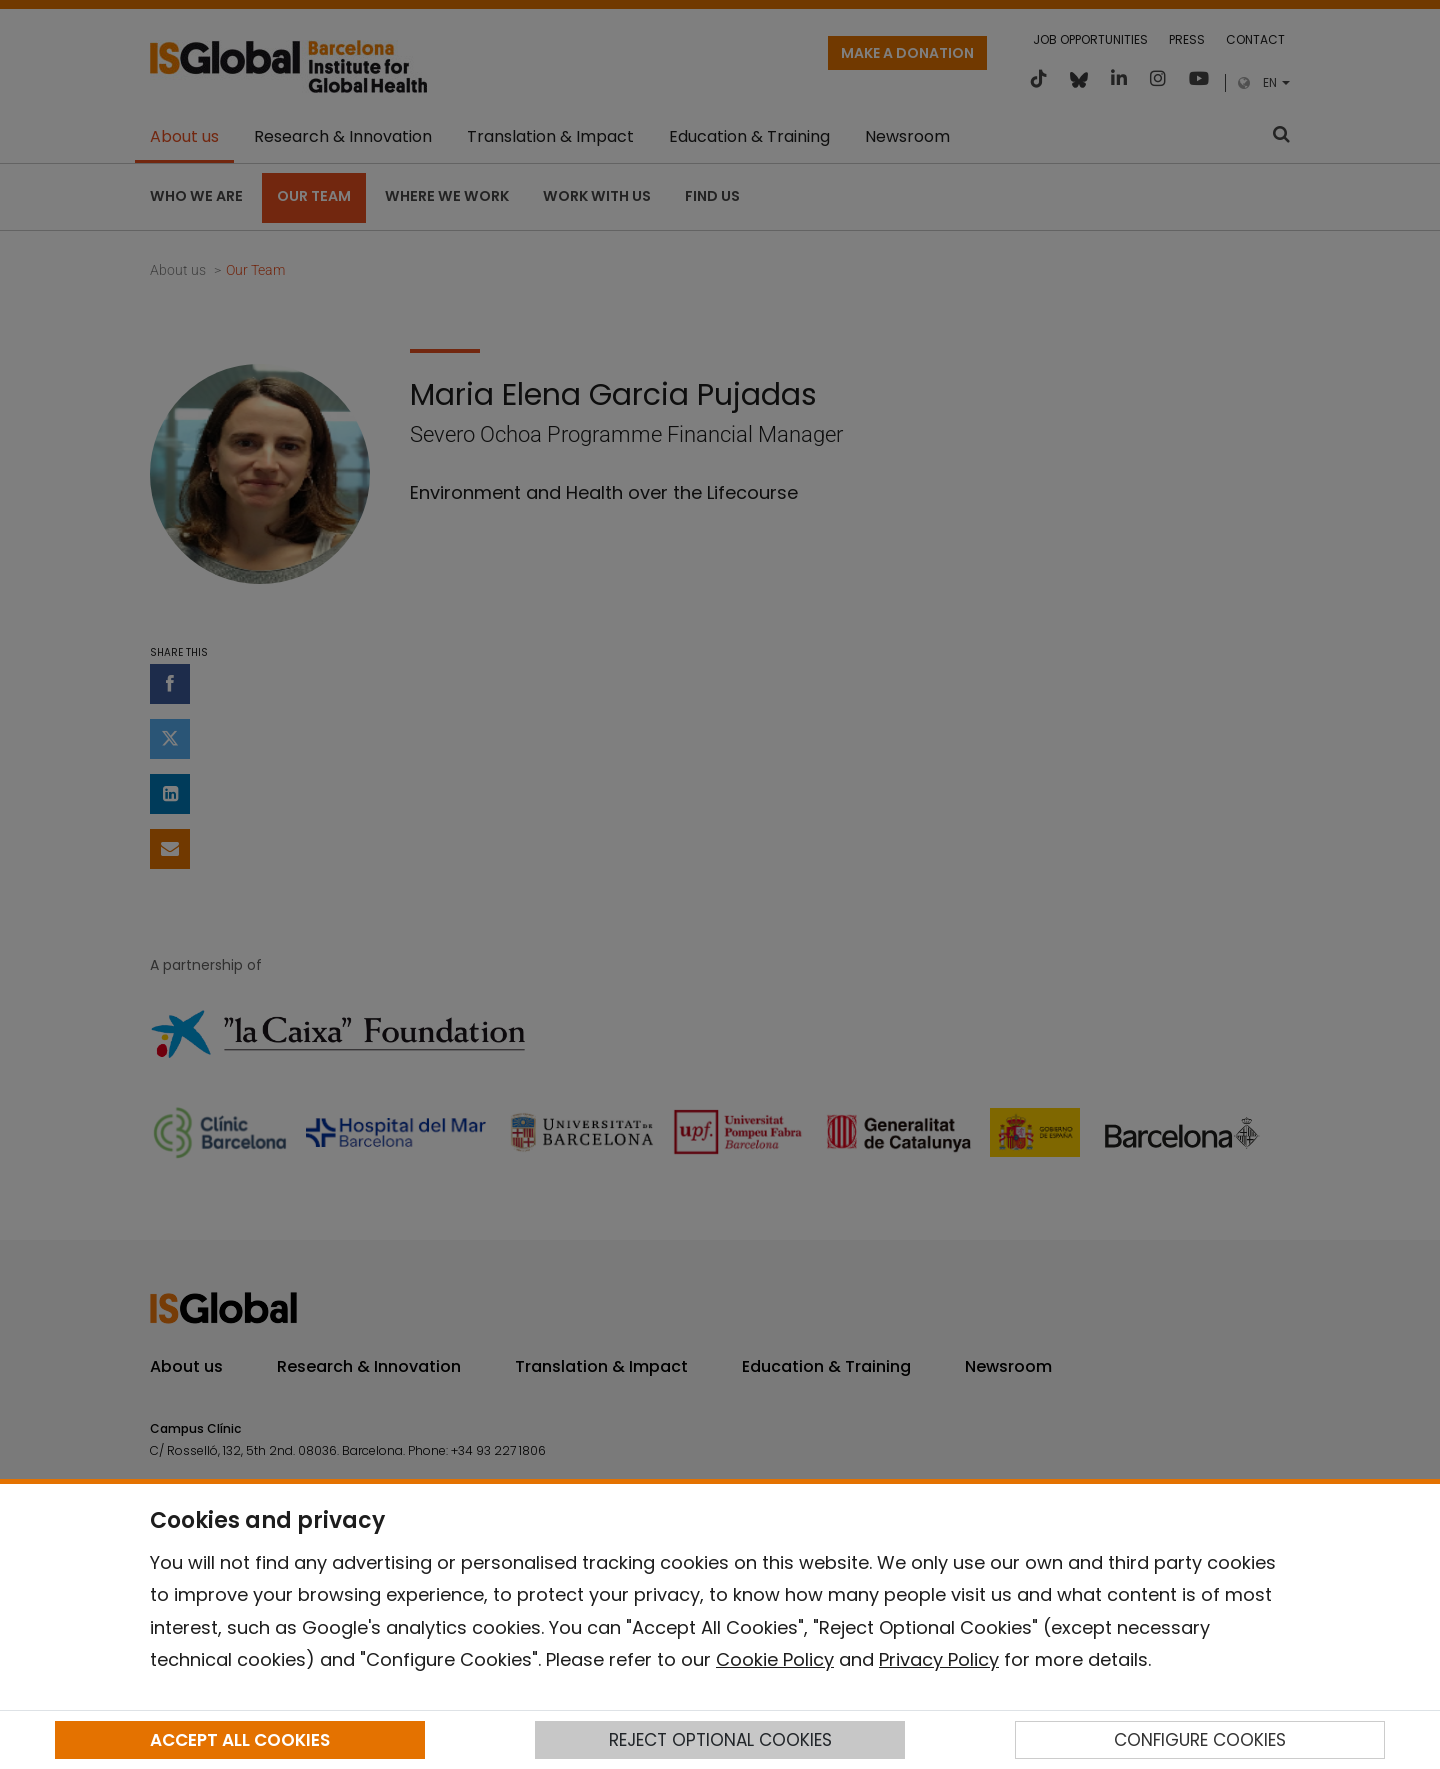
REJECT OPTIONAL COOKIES (720, 1740)
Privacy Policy (939, 1659)
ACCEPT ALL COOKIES (240, 1740)
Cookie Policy (775, 1659)
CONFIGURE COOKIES (1200, 1740)
